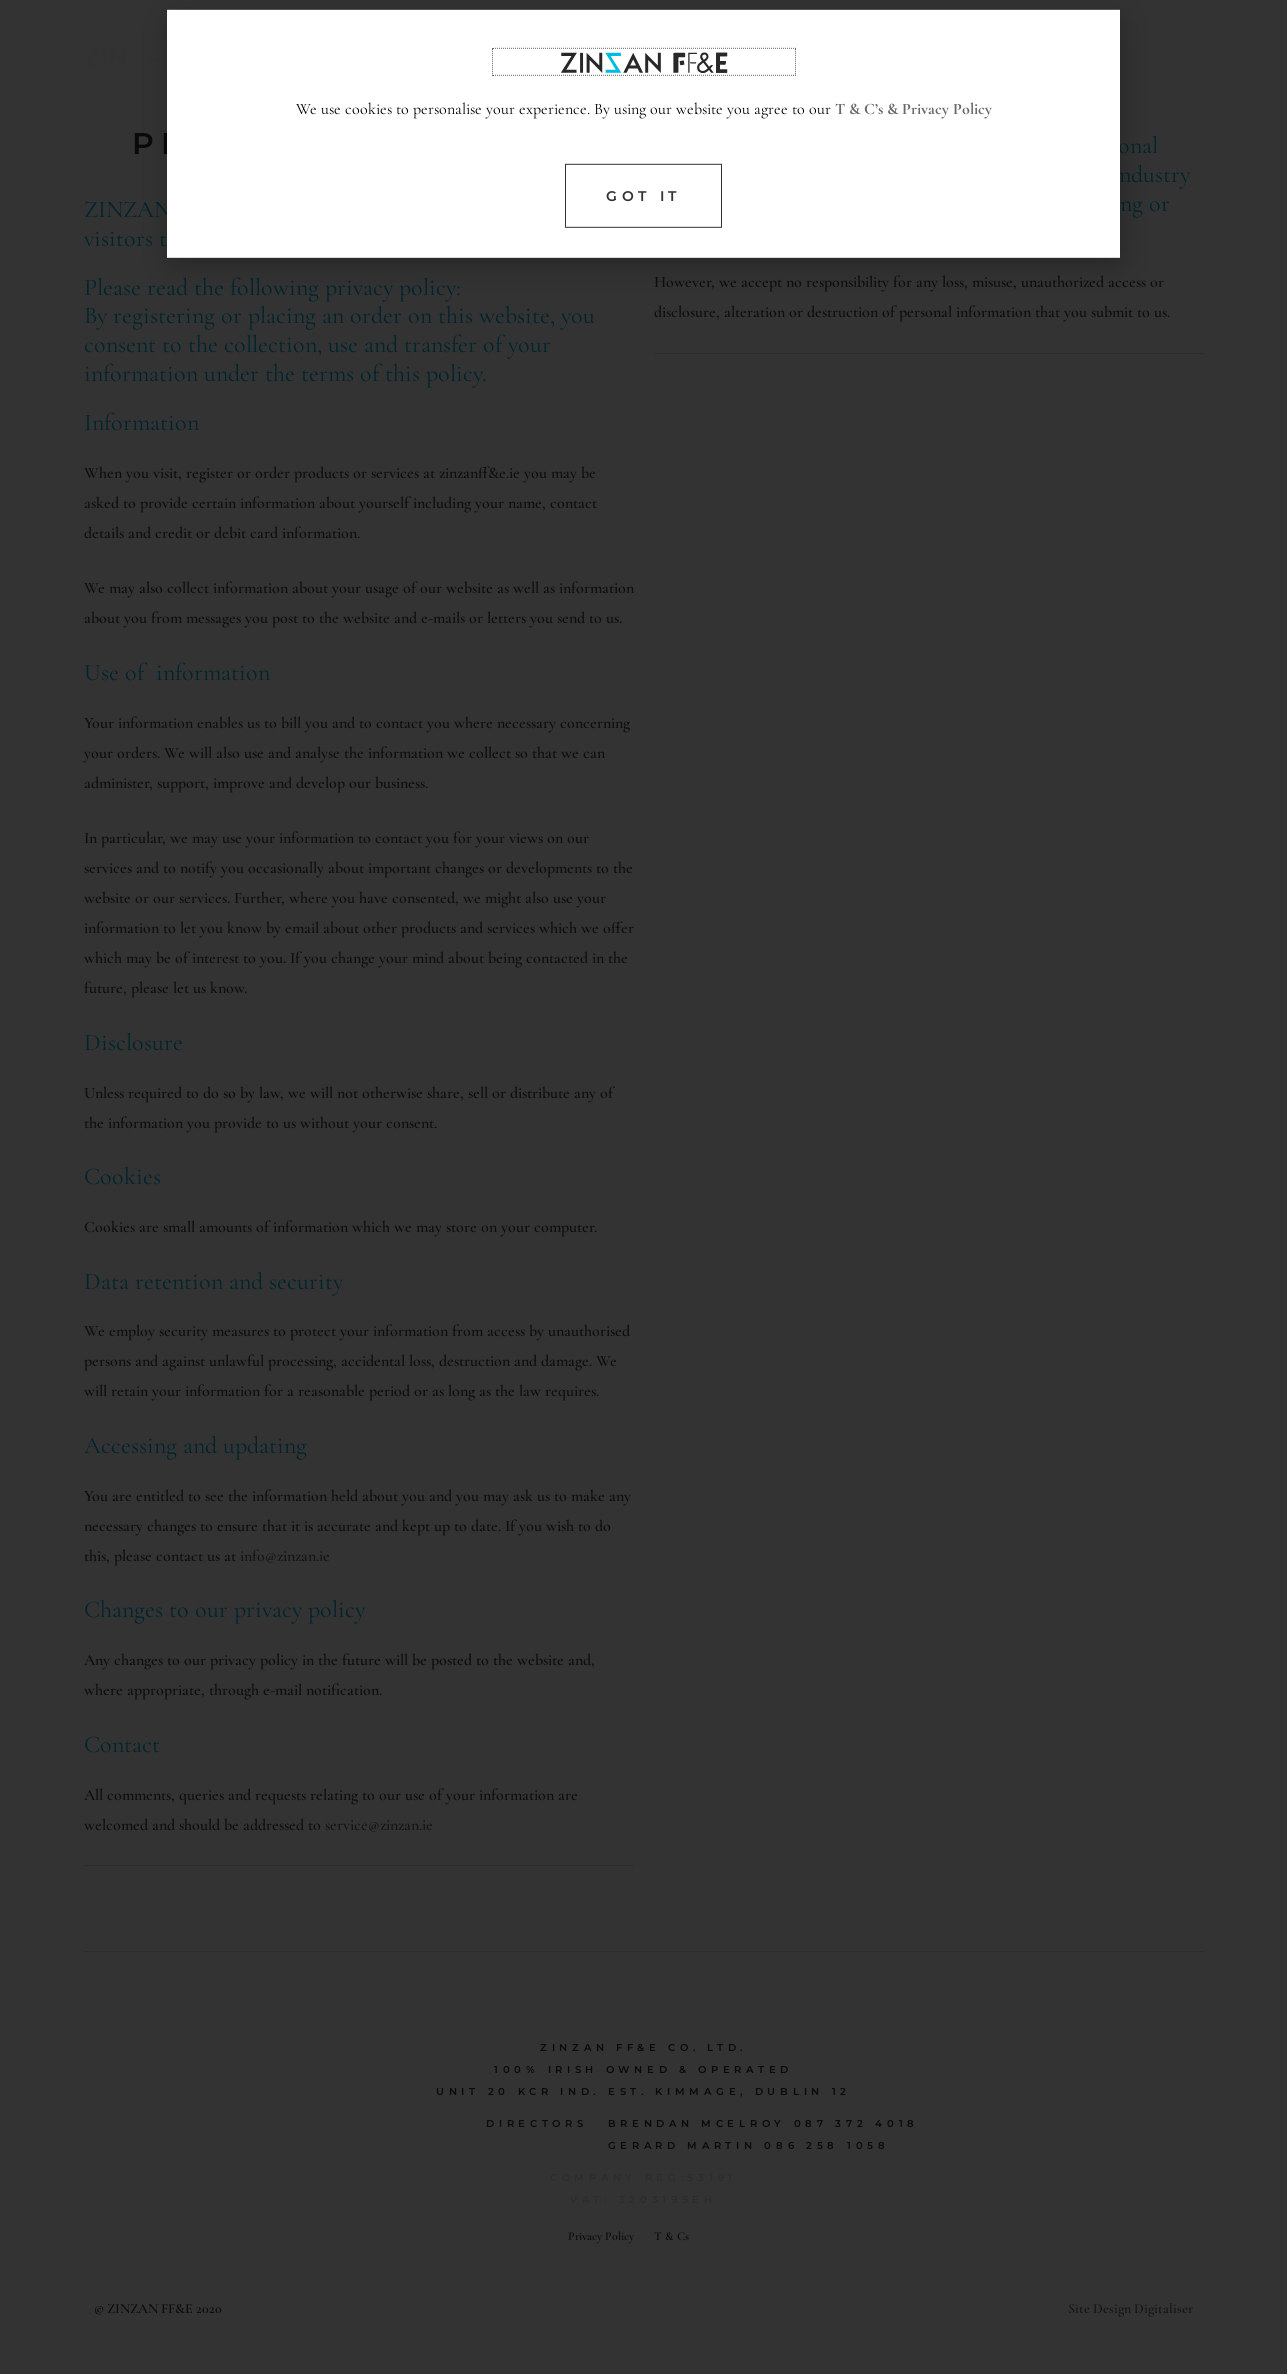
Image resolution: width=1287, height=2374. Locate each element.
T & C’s (859, 152)
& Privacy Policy (937, 152)
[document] (643, 1187)
